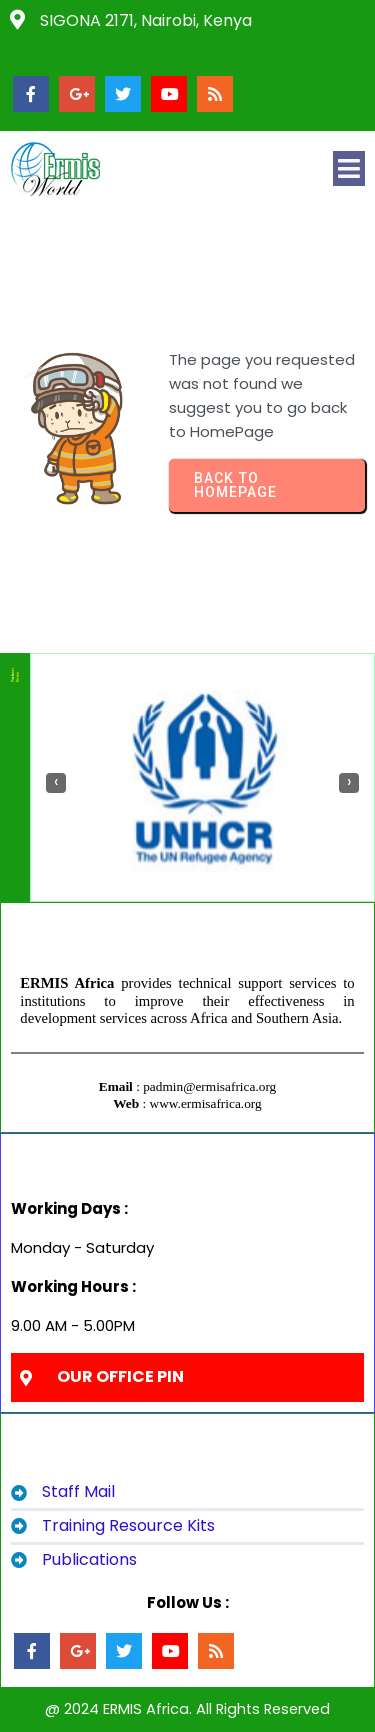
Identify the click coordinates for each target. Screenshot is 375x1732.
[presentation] (56, 783)
